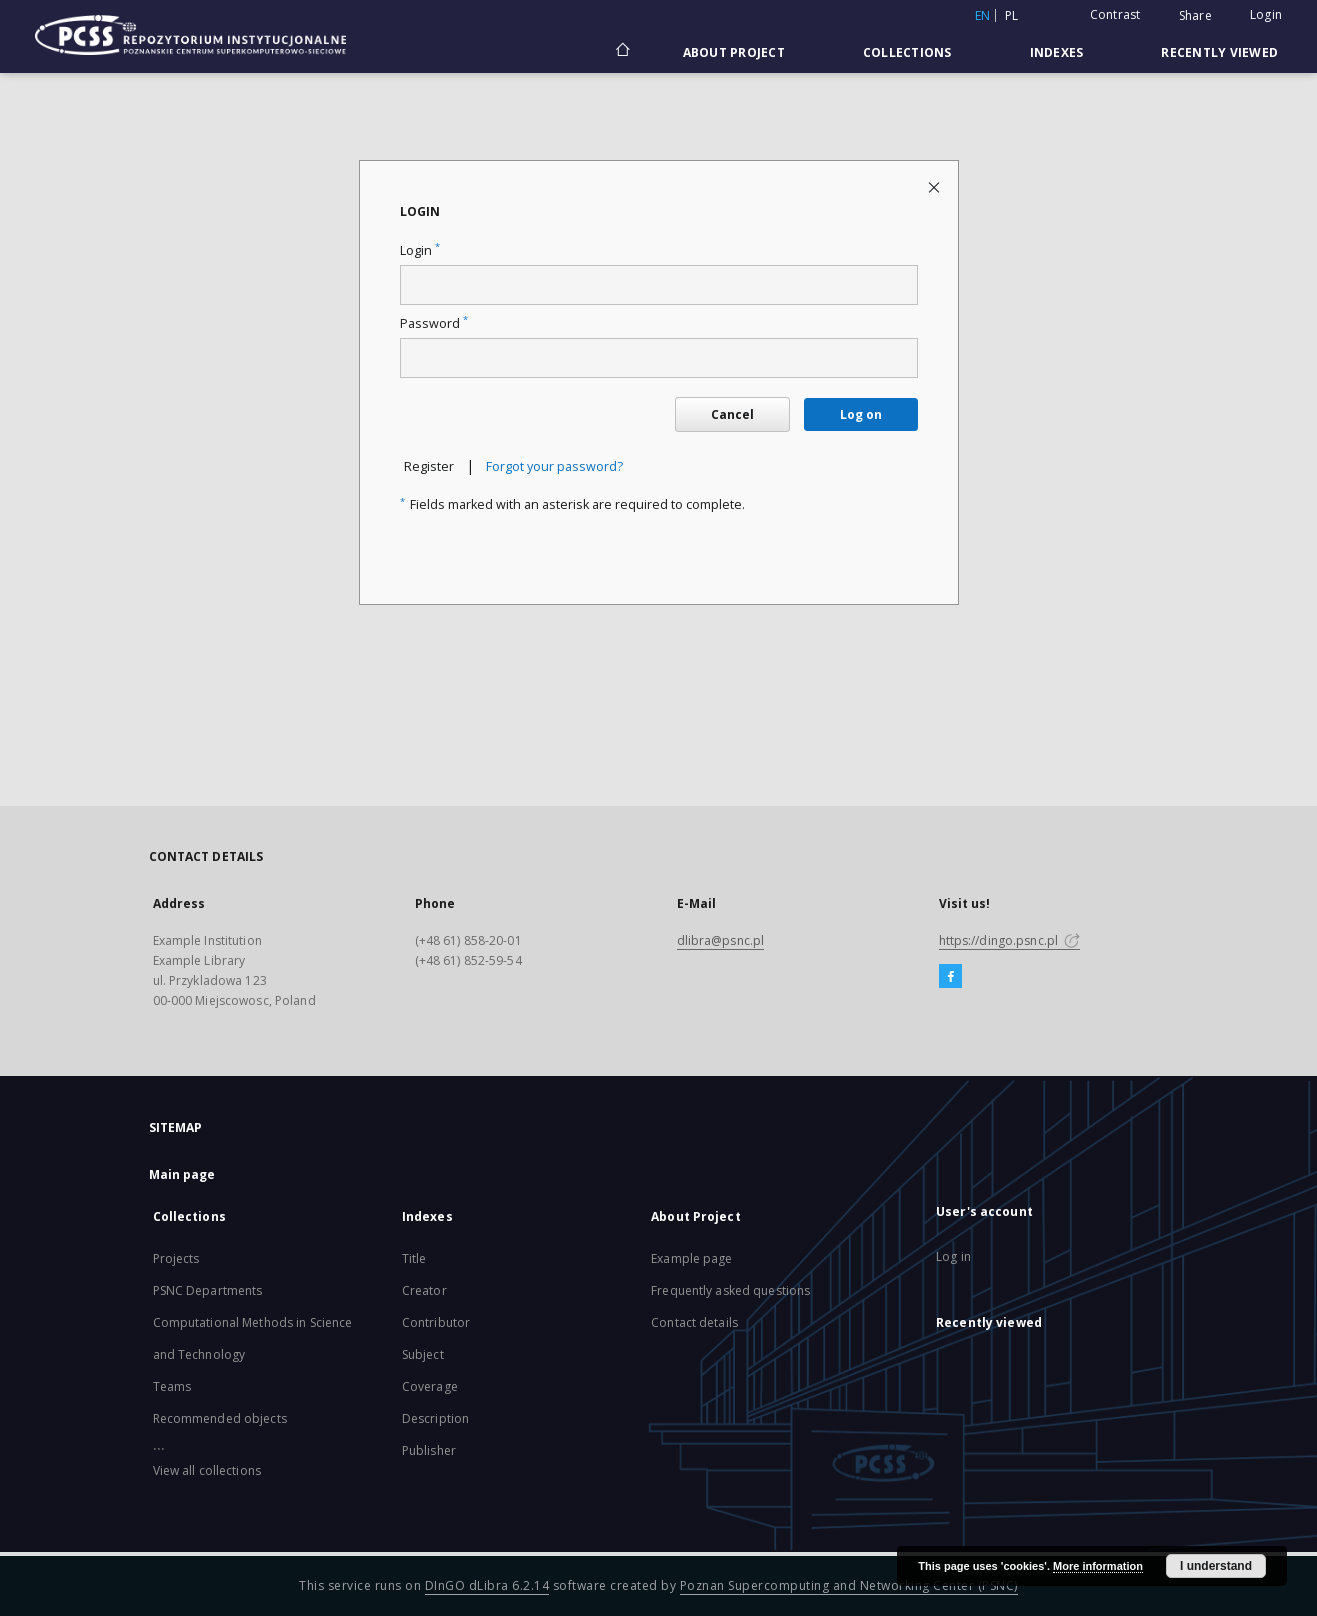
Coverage (430, 1386)
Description (435, 1418)
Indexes (1057, 52)
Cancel (732, 414)
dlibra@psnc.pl (721, 940)
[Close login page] (935, 186)
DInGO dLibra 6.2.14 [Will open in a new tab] (487, 1585)
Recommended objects (220, 1418)
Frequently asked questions (730, 1290)
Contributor (436, 1322)
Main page (182, 1174)
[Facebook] (950, 977)
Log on (861, 414)
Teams (172, 1386)
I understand (1216, 1566)
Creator (424, 1290)
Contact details (694, 1322)
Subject (423, 1354)
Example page (691, 1258)
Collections (907, 52)
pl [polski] (1012, 15)
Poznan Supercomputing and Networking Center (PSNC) (849, 1585)
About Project (734, 52)
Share (1195, 16)
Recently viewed (1219, 52)
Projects (176, 1258)
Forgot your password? (554, 466)
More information (1098, 1566)
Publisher (429, 1450)
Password (434, 323)
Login (1266, 14)
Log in (953, 1256)
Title (414, 1258)
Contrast (1115, 14)
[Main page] (621, 52)
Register (429, 466)
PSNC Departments (208, 1290)
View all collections (207, 1470)
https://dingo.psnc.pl (1010, 940)
